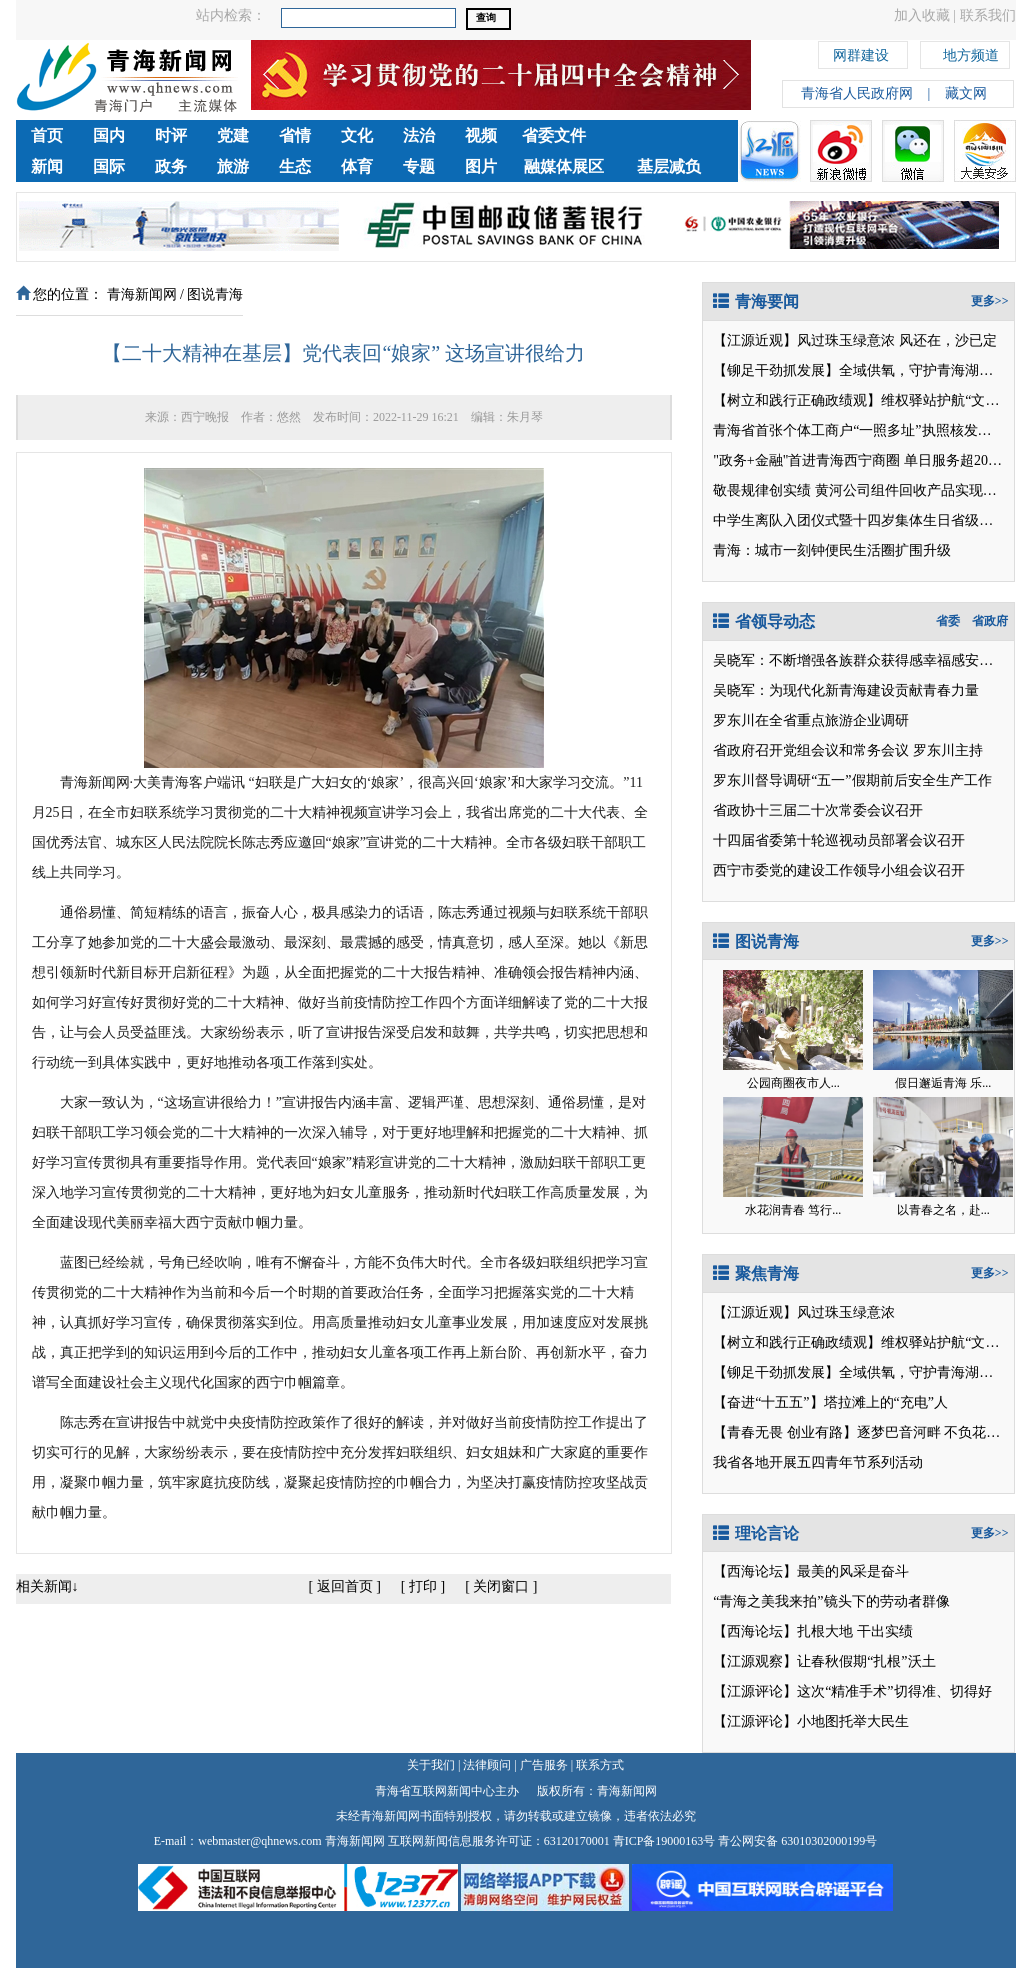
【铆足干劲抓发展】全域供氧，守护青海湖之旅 (860, 370)
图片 (481, 166)
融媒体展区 (564, 166)
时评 (171, 135)
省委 (948, 621)
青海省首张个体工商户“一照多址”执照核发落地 (859, 430)
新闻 (47, 166)
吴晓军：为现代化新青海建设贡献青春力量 (846, 690)
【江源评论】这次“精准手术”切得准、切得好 (852, 1691)
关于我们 (431, 1765)
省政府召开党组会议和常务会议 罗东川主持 (848, 750)
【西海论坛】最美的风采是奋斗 (811, 1571)
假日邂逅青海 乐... (943, 1083)
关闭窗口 (501, 1586)
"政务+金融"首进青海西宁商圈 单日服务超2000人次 (871, 460)
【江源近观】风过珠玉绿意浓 (804, 340)
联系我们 (988, 15)
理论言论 (756, 1533)
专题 (419, 166)
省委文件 (554, 135)
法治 (419, 135)
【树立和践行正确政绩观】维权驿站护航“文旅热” (866, 400)
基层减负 (669, 166)
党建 (233, 135)
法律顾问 (487, 1765)
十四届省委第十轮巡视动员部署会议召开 (839, 840)
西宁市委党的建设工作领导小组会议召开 (839, 870)
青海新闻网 (142, 294)
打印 (423, 1586)
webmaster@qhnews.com (259, 1841)
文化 (357, 135)
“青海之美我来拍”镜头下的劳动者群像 (831, 1601)
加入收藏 (922, 15)
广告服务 (544, 1765)
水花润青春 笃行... (793, 1210)
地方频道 (971, 52)
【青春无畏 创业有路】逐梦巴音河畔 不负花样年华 (870, 1432)
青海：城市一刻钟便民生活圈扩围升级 (832, 550)
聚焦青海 (756, 1273)
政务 (171, 166)
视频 (481, 135)
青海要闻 (756, 301)
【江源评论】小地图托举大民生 (811, 1721)
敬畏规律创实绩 (762, 490)
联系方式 (600, 1765)
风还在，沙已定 (948, 340)
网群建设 (861, 52)
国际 (109, 166)
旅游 (233, 166)
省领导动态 (764, 621)
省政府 (990, 621)
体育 (357, 166)
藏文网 (966, 93)
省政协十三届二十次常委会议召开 (818, 810)
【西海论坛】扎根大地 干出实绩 (813, 1631)
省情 (295, 135)
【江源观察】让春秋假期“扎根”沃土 (824, 1661)
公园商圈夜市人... (793, 1083)
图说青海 (215, 294)
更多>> (990, 301)
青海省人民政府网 (857, 93)
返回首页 (345, 1586)
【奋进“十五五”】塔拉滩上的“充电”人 (830, 1402)
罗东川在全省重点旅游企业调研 (811, 720)
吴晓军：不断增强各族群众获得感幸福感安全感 (860, 660)
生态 (295, 166)
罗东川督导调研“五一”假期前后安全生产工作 (852, 780)
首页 (47, 135)
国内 (109, 135)
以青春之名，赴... (943, 1210)
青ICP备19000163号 (664, 1841)
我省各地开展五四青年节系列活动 (818, 1462)
